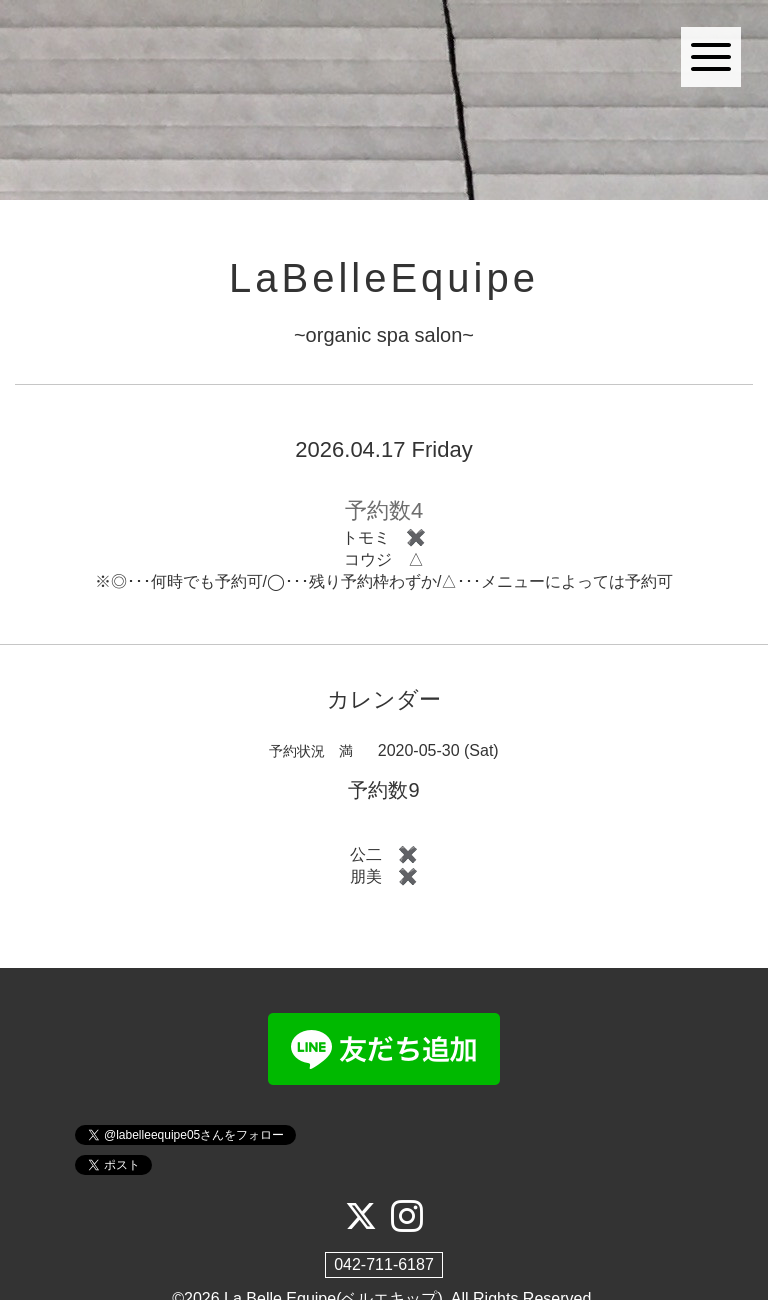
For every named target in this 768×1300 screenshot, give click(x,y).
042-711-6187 (384, 1264)
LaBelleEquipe (384, 278)
